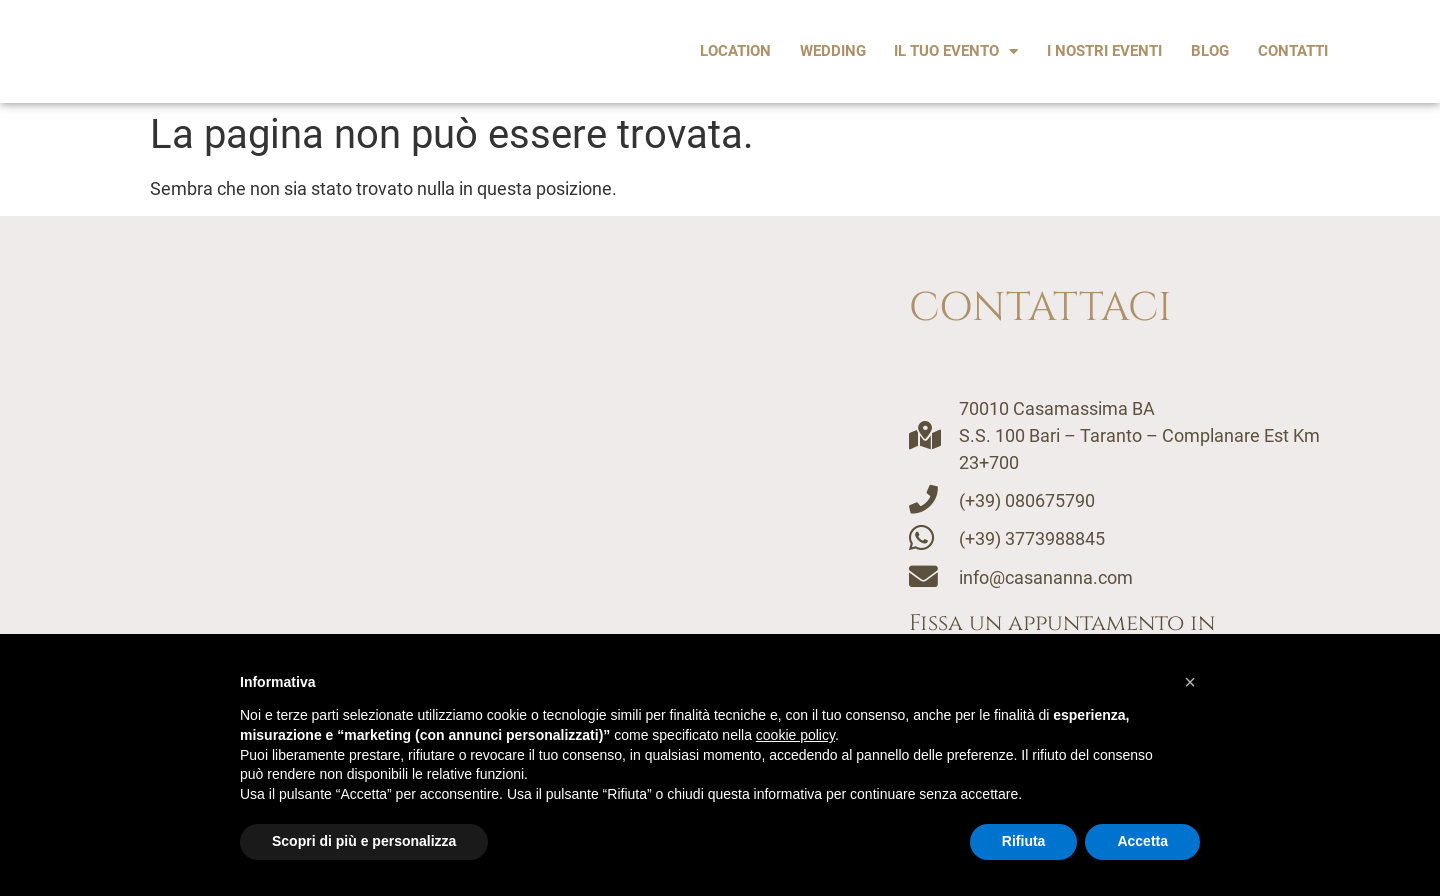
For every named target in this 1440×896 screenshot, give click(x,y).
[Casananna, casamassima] (465, 526)
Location (735, 51)
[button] (1190, 682)
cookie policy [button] (795, 735)
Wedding (833, 51)
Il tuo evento (956, 51)
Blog (1210, 51)
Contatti (1293, 51)
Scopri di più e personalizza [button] (364, 841)
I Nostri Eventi (1104, 51)
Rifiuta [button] (1024, 841)
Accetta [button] (1142, 841)
